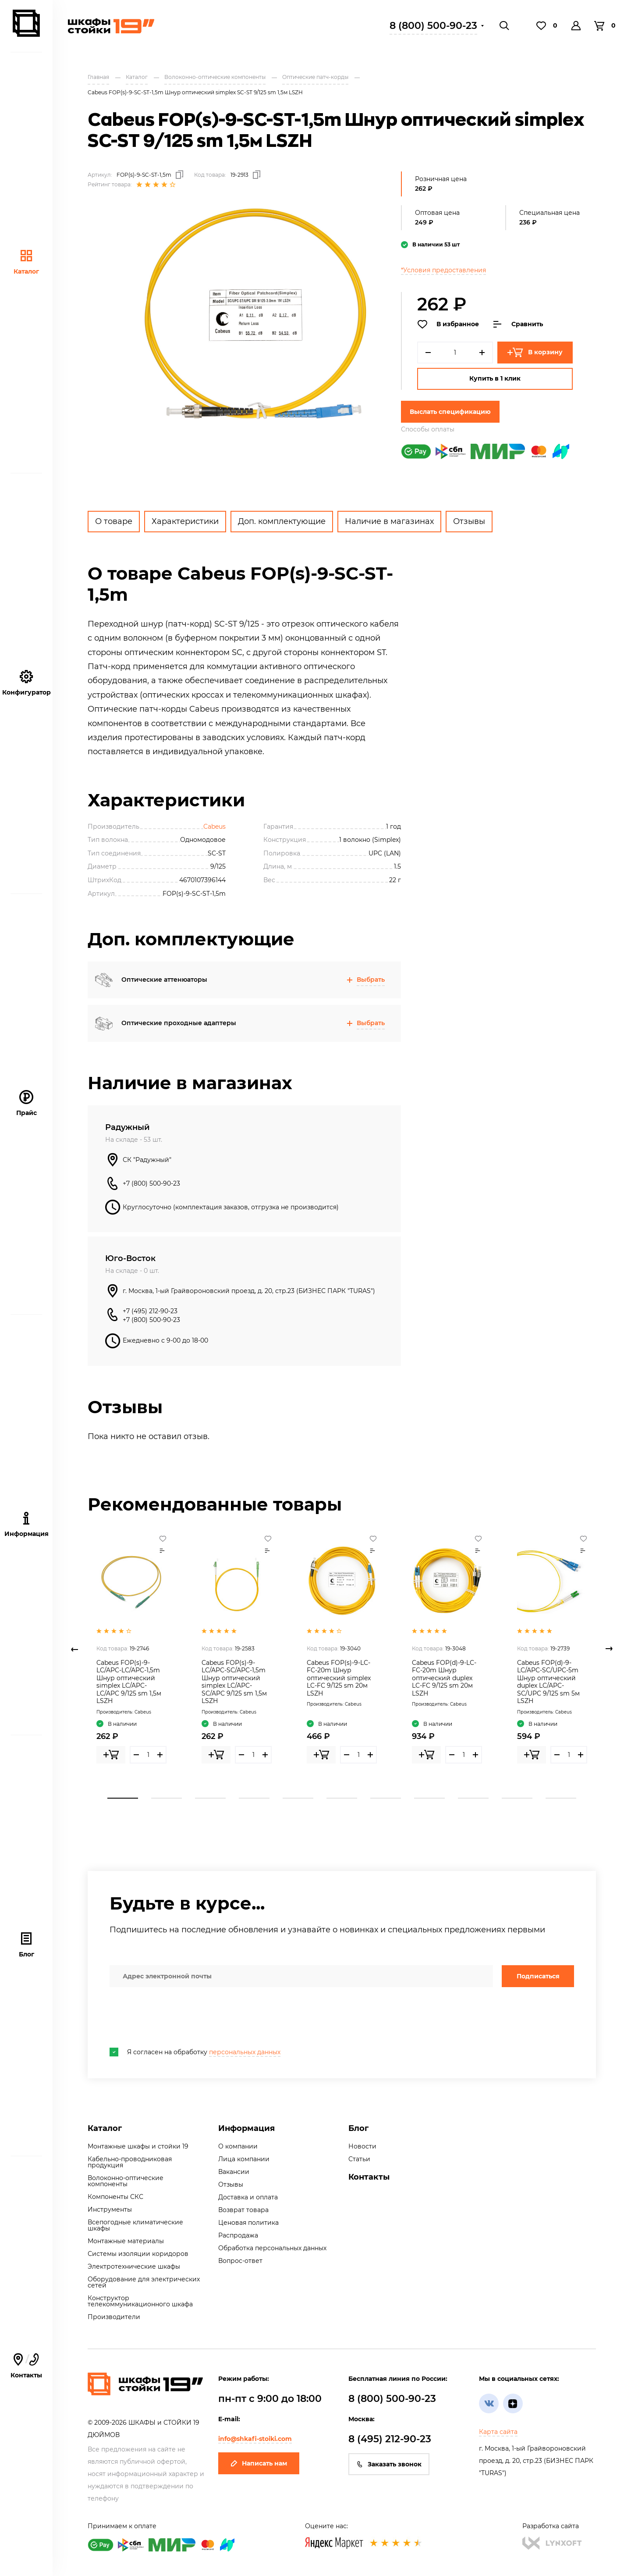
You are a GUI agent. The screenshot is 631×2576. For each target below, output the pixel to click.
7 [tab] (385, 1798)
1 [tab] (122, 1798)
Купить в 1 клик (495, 378)
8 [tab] (429, 1798)
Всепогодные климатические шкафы (135, 2225)
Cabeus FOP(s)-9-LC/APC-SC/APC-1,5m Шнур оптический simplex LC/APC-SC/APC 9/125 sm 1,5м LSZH (234, 1682)
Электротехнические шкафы (134, 2266)
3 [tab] (210, 1798)
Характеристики (185, 521)
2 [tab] (166, 1798)
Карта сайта (498, 2432)
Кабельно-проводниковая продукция (130, 2162)
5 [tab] (298, 1798)
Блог (26, 1944)
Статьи (359, 2159)
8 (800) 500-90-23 (433, 26)
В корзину (535, 352)
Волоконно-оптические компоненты (125, 2181)
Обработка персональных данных (272, 2248)
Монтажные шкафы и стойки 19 (138, 2146)
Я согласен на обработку (195, 2052)
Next (609, 1649)
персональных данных (244, 2052)
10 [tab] (517, 1798)
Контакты (369, 2177)
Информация (246, 2128)
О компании (238, 2146)
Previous (74, 1649)
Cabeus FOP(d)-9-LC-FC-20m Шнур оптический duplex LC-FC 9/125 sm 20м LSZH (444, 1678)
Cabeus (214, 826)
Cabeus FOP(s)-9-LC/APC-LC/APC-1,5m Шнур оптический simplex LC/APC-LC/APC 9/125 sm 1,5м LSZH (128, 1682)
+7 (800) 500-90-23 (151, 1183)
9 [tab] (473, 1798)
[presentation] (176, 2017)
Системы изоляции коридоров (138, 2254)
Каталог (26, 262)
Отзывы (469, 521)
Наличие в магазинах (389, 521)
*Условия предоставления (443, 270)
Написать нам (258, 2463)
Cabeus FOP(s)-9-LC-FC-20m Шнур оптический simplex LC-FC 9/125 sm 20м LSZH (339, 1678)
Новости (362, 2146)
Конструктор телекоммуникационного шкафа (140, 2301)
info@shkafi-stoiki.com (255, 2439)
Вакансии (233, 2172)
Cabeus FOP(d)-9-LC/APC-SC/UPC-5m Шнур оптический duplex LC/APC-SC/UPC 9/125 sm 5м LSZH (548, 1682)
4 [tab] (254, 1798)
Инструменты (110, 2209)
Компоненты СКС (115, 2197)
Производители (114, 2317)
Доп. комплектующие (282, 521)
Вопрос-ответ (240, 2261)
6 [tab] (341, 1798)
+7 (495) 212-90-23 (150, 1311)
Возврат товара (243, 2210)
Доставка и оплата (248, 2197)
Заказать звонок (389, 2464)
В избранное (448, 324)
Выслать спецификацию (450, 412)
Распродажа (238, 2235)
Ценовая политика (248, 2223)
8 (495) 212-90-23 (389, 2439)
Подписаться (538, 1976)
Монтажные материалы (126, 2241)
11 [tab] (561, 1798)
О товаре (113, 521)
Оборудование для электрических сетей (144, 2282)
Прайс (26, 1103)
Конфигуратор (26, 683)
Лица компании (243, 2159)
